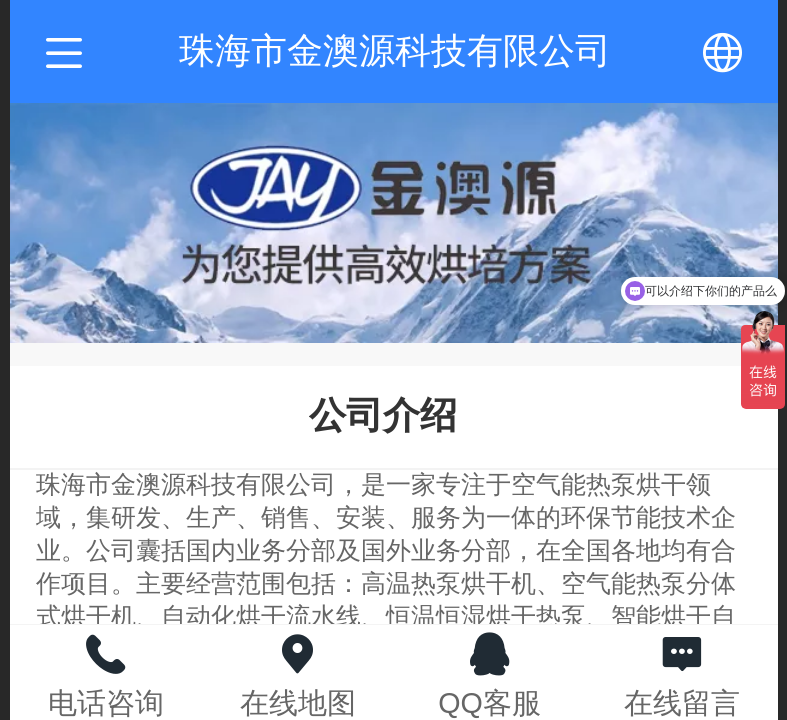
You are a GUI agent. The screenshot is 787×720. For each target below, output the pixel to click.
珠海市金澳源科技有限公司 (395, 50)
